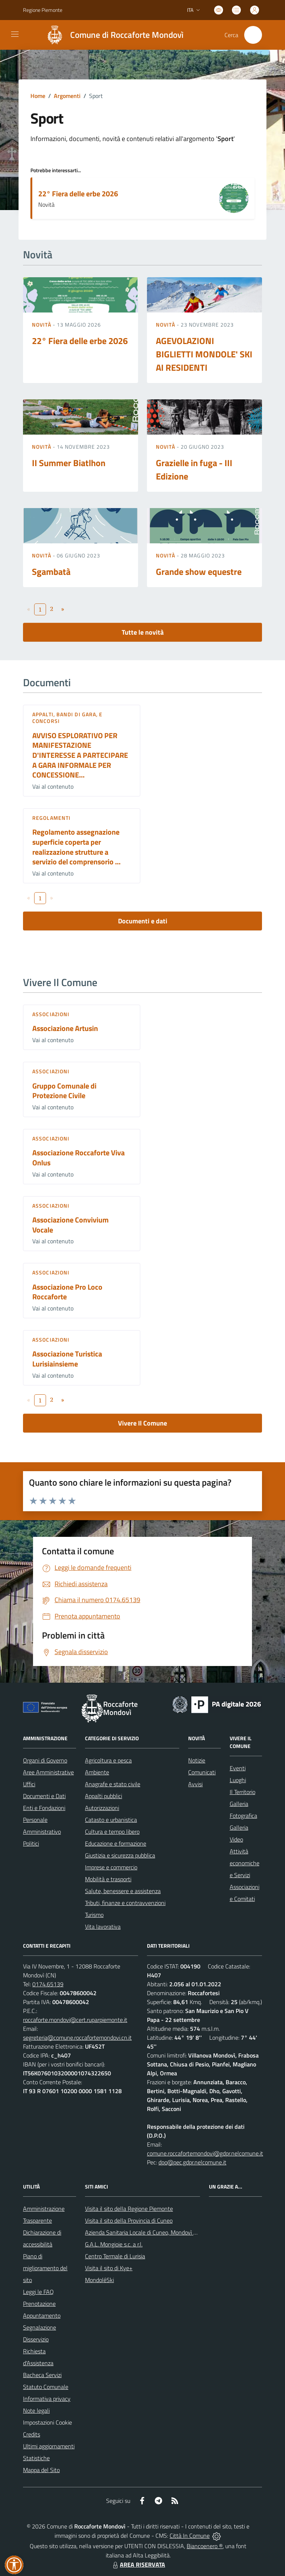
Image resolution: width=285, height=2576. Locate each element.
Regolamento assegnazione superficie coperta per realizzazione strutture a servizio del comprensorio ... (76, 846)
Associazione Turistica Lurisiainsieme (67, 1358)
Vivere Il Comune (142, 1423)
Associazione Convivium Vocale (70, 1224)
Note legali (36, 2410)
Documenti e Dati (44, 1795)
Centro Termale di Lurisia (115, 2256)
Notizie (196, 1760)
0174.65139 (47, 1984)
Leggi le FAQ (38, 2291)
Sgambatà (51, 571)
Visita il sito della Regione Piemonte (129, 2208)
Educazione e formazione (115, 1843)
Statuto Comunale (45, 2386)
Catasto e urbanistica (111, 1819)
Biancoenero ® (205, 2545)
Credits (31, 2434)
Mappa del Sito (41, 2469)
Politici (31, 1843)
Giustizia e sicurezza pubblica (120, 1855)
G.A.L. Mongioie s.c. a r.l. (113, 2244)
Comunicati (202, 1772)
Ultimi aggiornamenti (49, 2446)
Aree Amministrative (48, 1772)
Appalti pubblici (103, 1795)
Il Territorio (242, 1791)
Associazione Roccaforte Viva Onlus (78, 1157)
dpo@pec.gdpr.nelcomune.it (192, 2162)
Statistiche (36, 2458)
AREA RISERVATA (138, 2564)
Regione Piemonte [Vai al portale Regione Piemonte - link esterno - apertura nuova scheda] (42, 10)
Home (37, 95)
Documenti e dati (142, 921)
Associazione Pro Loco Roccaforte (67, 1292)
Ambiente (97, 1772)
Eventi (238, 1768)
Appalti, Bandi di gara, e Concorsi (67, 717)
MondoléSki (99, 2279)
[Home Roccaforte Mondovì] (112, 35)
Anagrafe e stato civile (112, 1784)
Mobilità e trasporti (108, 1879)
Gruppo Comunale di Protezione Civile (64, 1091)
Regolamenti (51, 818)
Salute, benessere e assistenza (123, 1890)
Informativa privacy (47, 2398)
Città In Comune (190, 2535)
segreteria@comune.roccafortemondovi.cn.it (77, 2037)
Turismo (94, 1914)
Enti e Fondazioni (44, 1807)
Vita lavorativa (103, 1926)
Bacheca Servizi (42, 2374)
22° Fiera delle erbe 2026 (78, 193)
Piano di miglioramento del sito (45, 2268)
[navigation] (14, 34)
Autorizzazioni (102, 1807)
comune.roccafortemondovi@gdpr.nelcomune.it (205, 2153)
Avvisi (195, 1784)
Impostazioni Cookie (47, 2422)
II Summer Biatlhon (68, 462)
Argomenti (67, 95)
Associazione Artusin (65, 1028)
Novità (42, 324)
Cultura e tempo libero (112, 1831)
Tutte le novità (143, 632)
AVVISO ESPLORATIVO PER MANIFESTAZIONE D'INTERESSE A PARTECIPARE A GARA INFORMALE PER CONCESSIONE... (80, 755)
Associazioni (50, 1014)
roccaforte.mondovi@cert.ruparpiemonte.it (75, 2019)
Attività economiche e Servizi (244, 1863)
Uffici (29, 1784)
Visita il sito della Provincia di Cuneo (129, 2220)
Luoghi (238, 1779)
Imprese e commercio (111, 1867)
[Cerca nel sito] (253, 35)
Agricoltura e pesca (108, 1760)
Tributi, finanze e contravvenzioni (125, 1902)
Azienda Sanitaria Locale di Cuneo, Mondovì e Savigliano (154, 2232)
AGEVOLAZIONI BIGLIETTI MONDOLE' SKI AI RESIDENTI (204, 354)
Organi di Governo (45, 1760)
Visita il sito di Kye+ (108, 2268)
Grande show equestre (199, 571)
